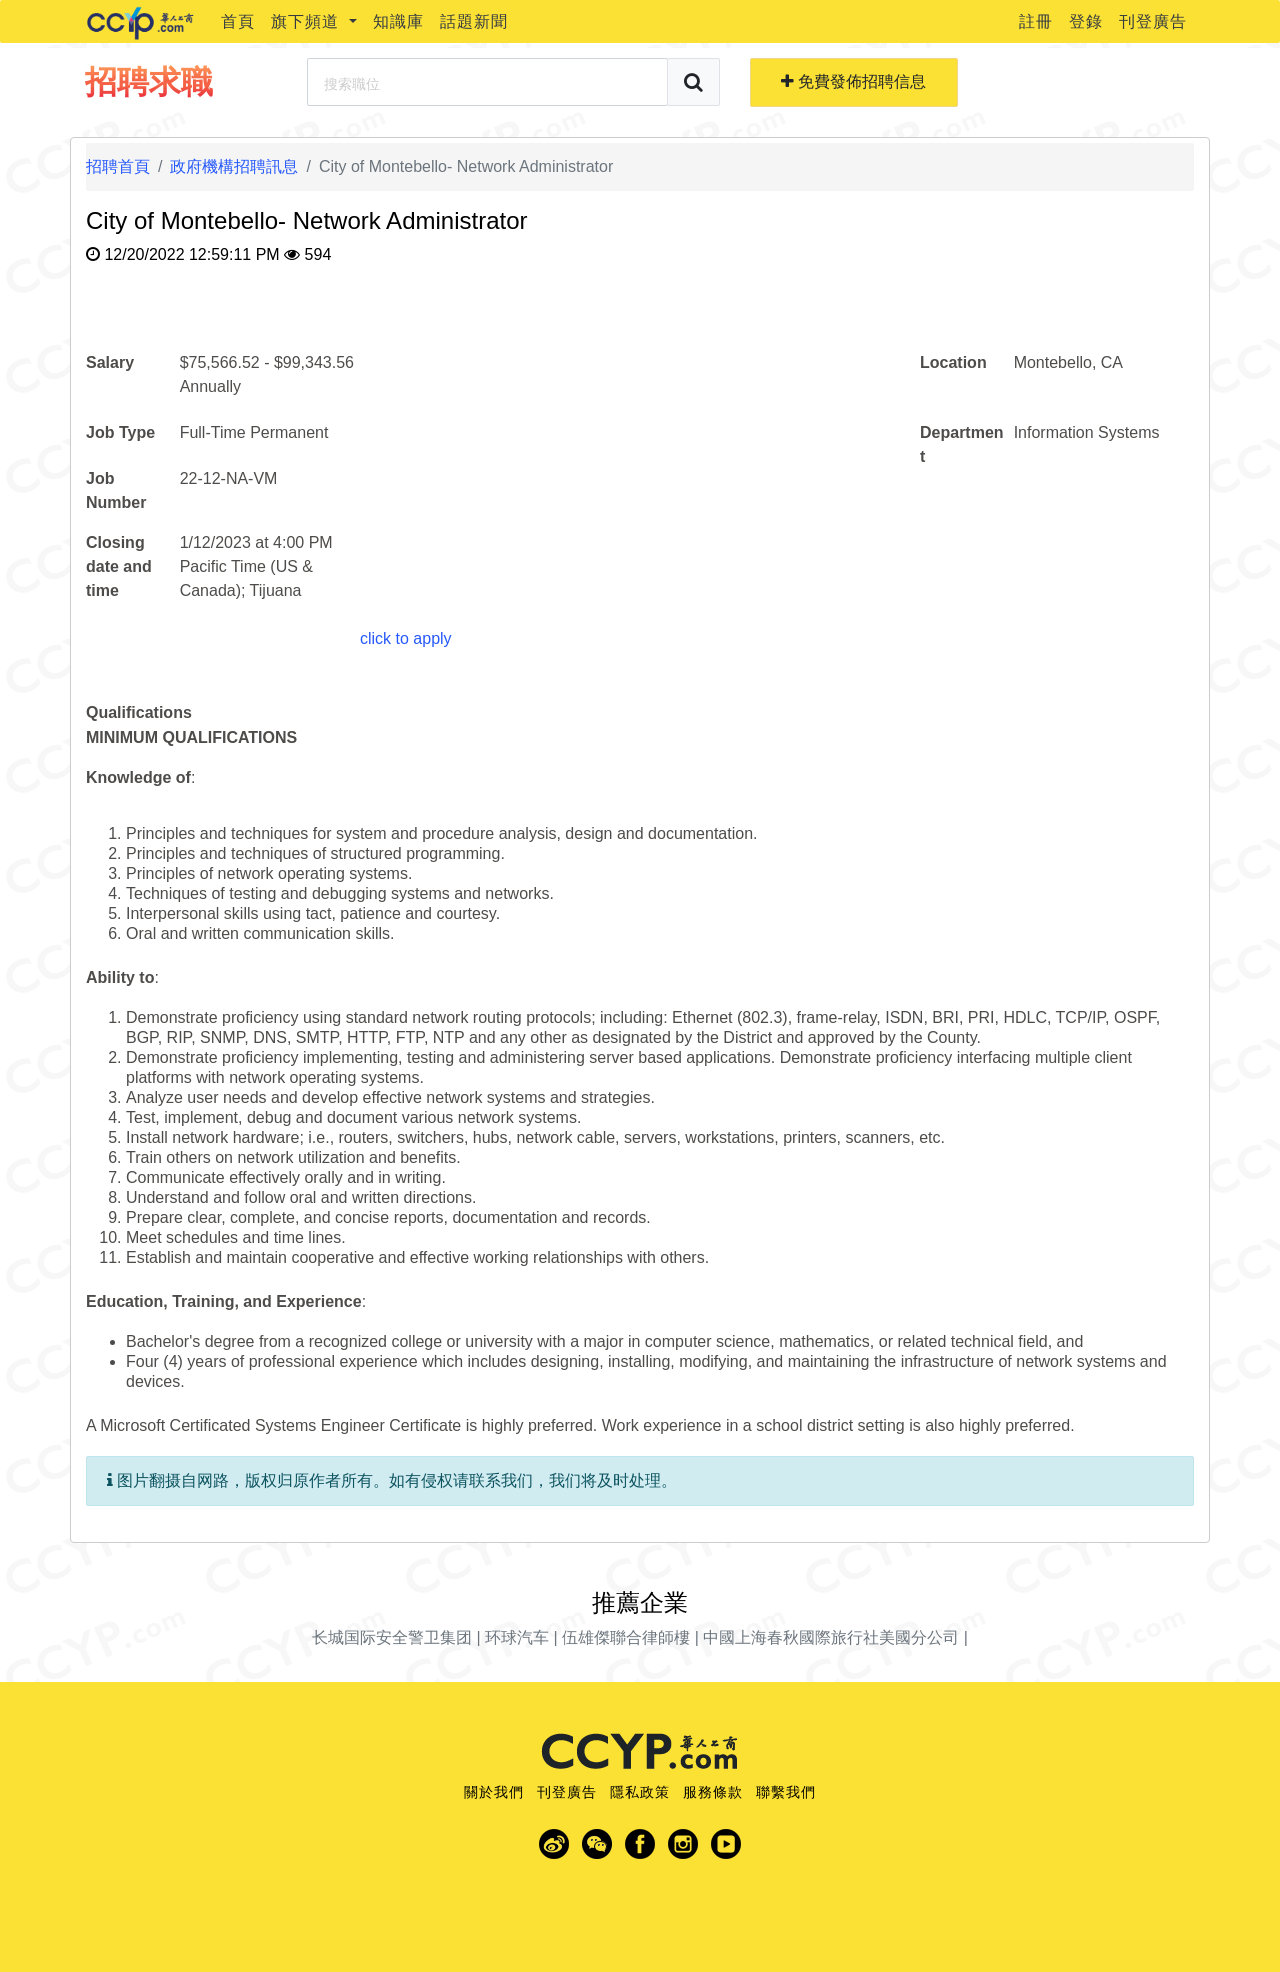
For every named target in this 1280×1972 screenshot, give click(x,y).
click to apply (406, 638)
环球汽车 (517, 1637)
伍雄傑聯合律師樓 (626, 1637)
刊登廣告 (1153, 21)
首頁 (238, 21)
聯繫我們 (786, 1792)
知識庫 (398, 21)
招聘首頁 (118, 166)
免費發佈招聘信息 (853, 81)
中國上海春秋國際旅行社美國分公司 (831, 1637)
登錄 (1086, 21)
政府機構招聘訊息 (234, 166)
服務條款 (713, 1792)
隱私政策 (640, 1792)
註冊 (1036, 21)
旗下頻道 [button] (307, 21)
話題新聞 (474, 21)
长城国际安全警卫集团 (392, 1637)
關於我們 (494, 1792)
